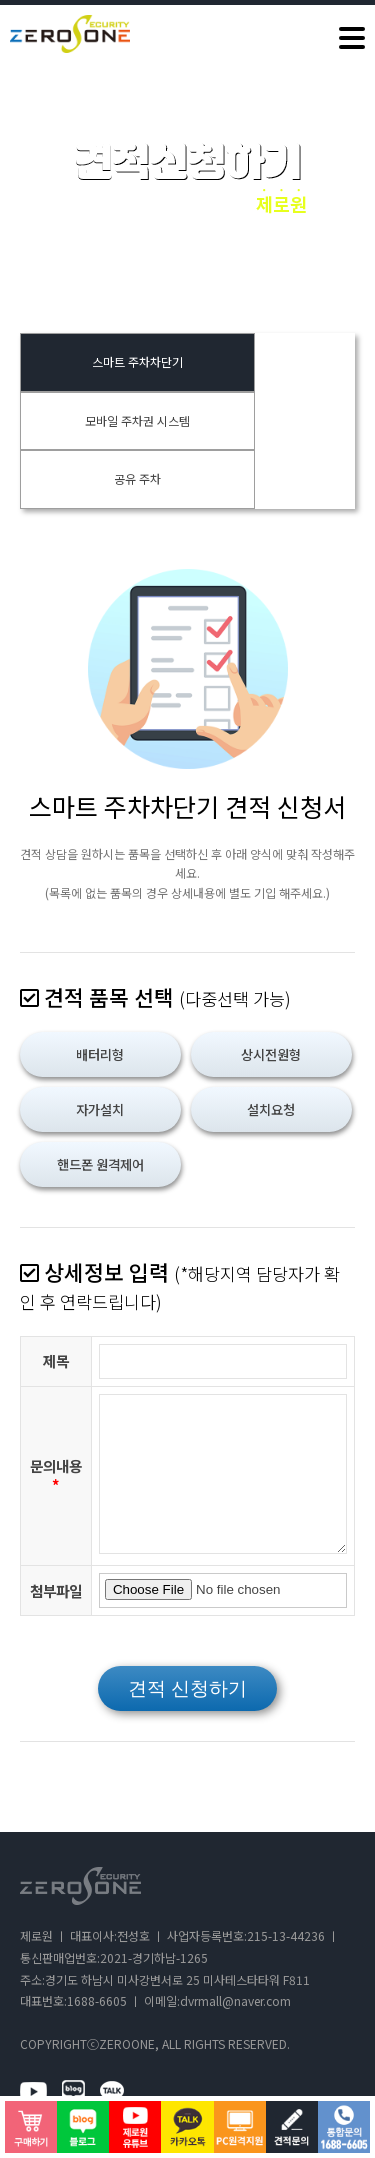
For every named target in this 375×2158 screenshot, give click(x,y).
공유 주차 (137, 478)
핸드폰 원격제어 (100, 1164)
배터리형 (100, 1054)
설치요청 (271, 1109)
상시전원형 (271, 1054)
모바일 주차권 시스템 (137, 420)
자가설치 (100, 1109)
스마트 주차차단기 (137, 361)
